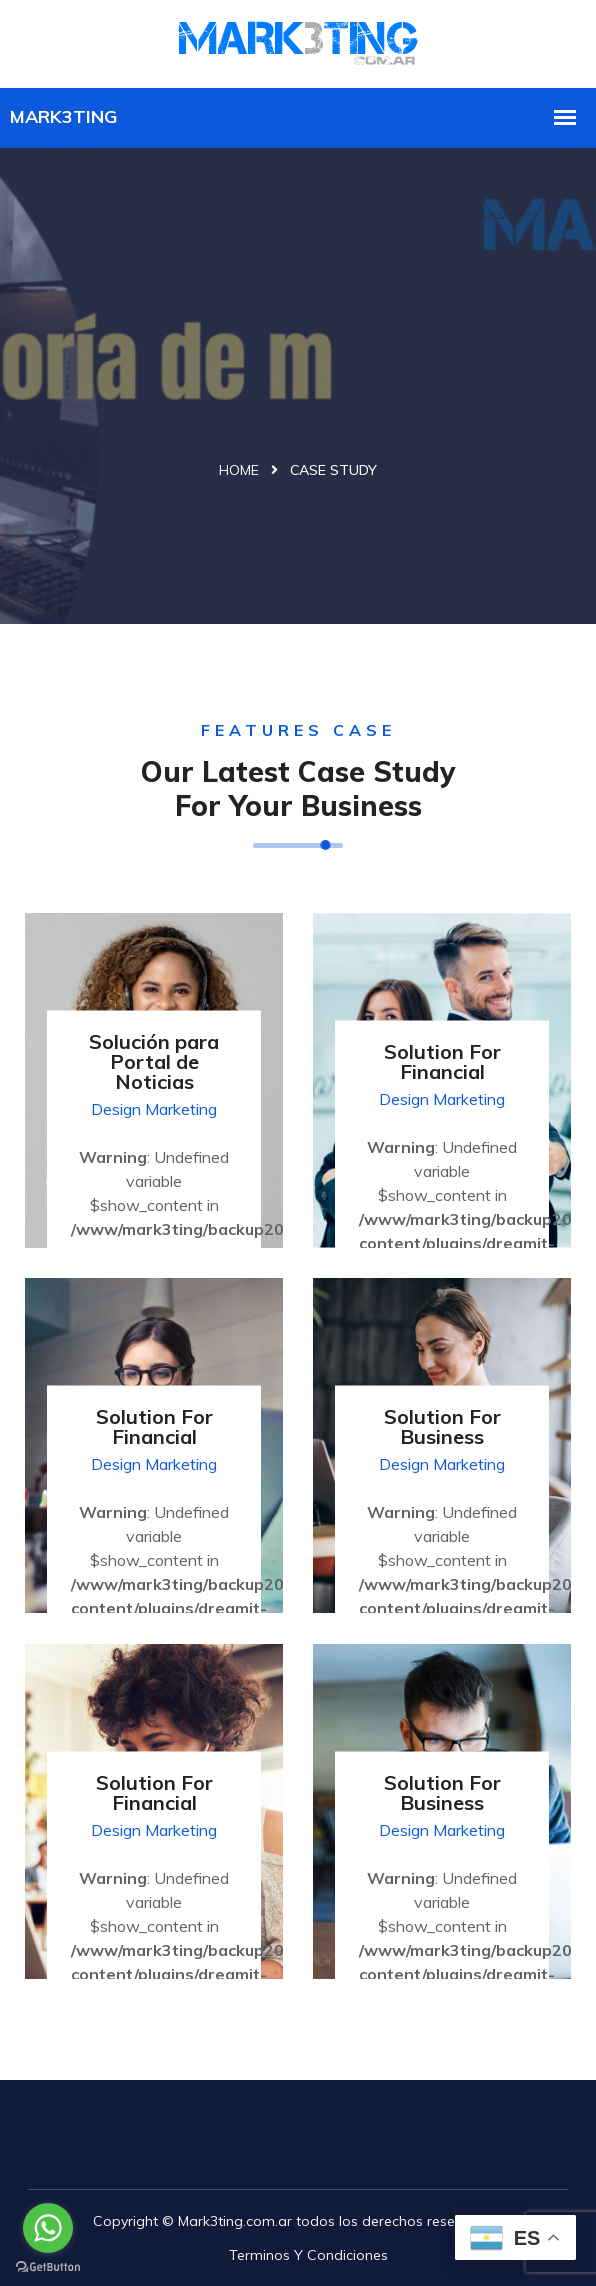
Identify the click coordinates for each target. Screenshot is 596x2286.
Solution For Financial (442, 1060)
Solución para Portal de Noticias (154, 1060)
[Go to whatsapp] (48, 2228)
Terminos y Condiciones (308, 2255)
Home (239, 470)
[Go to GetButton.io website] (48, 2266)
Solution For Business (442, 1425)
